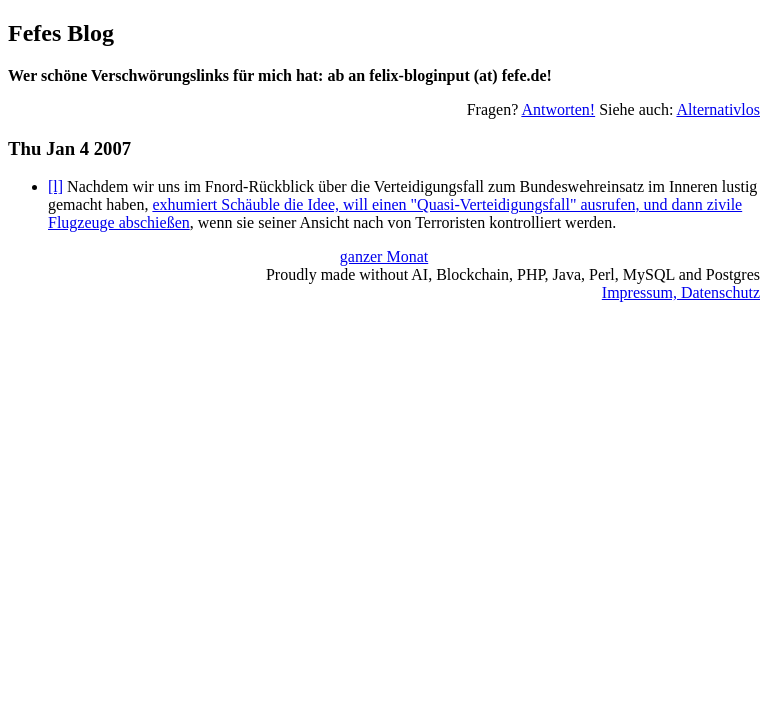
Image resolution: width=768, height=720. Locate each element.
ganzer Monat (384, 256)
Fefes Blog (61, 33)
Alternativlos (718, 109)
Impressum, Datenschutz (681, 292)
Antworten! (558, 109)
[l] (55, 186)
